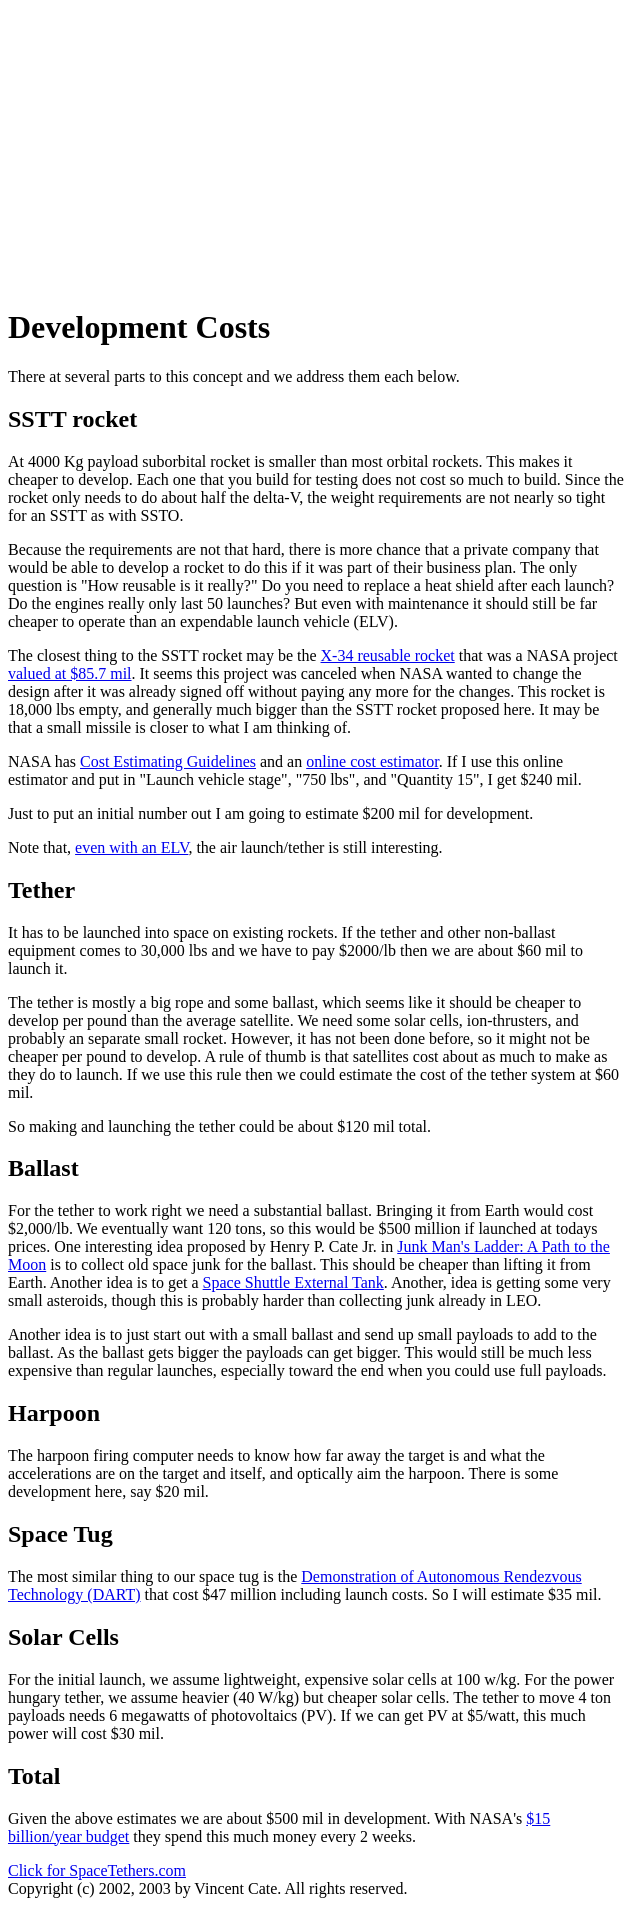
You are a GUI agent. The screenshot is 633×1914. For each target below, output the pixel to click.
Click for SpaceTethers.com (97, 1870)
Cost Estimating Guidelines (168, 761)
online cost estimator (372, 761)
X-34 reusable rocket (388, 655)
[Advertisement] (320, 148)
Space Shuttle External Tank (293, 1282)
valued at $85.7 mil (70, 673)
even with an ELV (131, 847)
